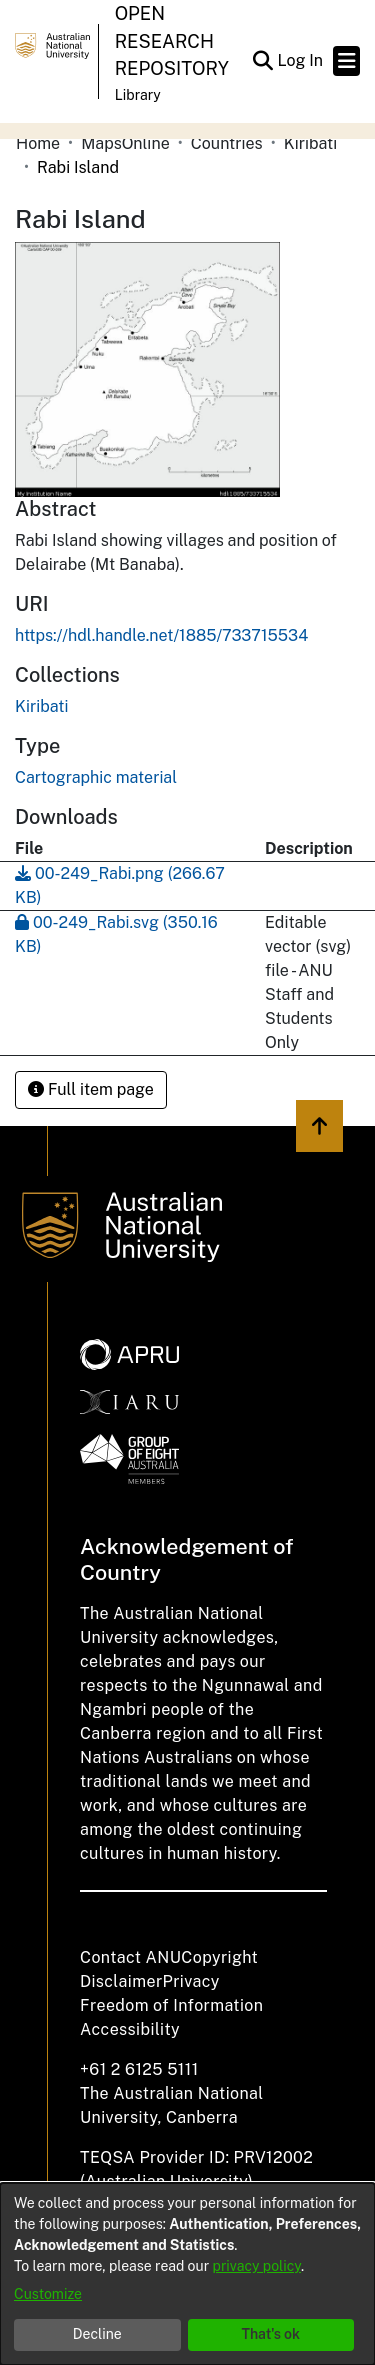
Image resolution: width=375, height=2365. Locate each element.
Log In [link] (301, 60)
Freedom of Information (171, 2005)
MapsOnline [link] (125, 143)
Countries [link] (227, 143)
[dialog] (187, 2274)
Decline (97, 2334)
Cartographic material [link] (96, 777)
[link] (41, 706)
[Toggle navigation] (346, 61)
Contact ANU (130, 1957)
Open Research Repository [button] (172, 41)
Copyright (219, 1957)
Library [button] (138, 95)
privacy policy (257, 2266)
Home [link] (38, 143)
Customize (48, 2294)
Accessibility (130, 2029)
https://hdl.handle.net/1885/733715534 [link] (161, 635)
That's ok (270, 2334)
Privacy (191, 1981)
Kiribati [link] (310, 143)
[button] (262, 61)
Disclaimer (121, 1981)
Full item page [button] (91, 1089)
